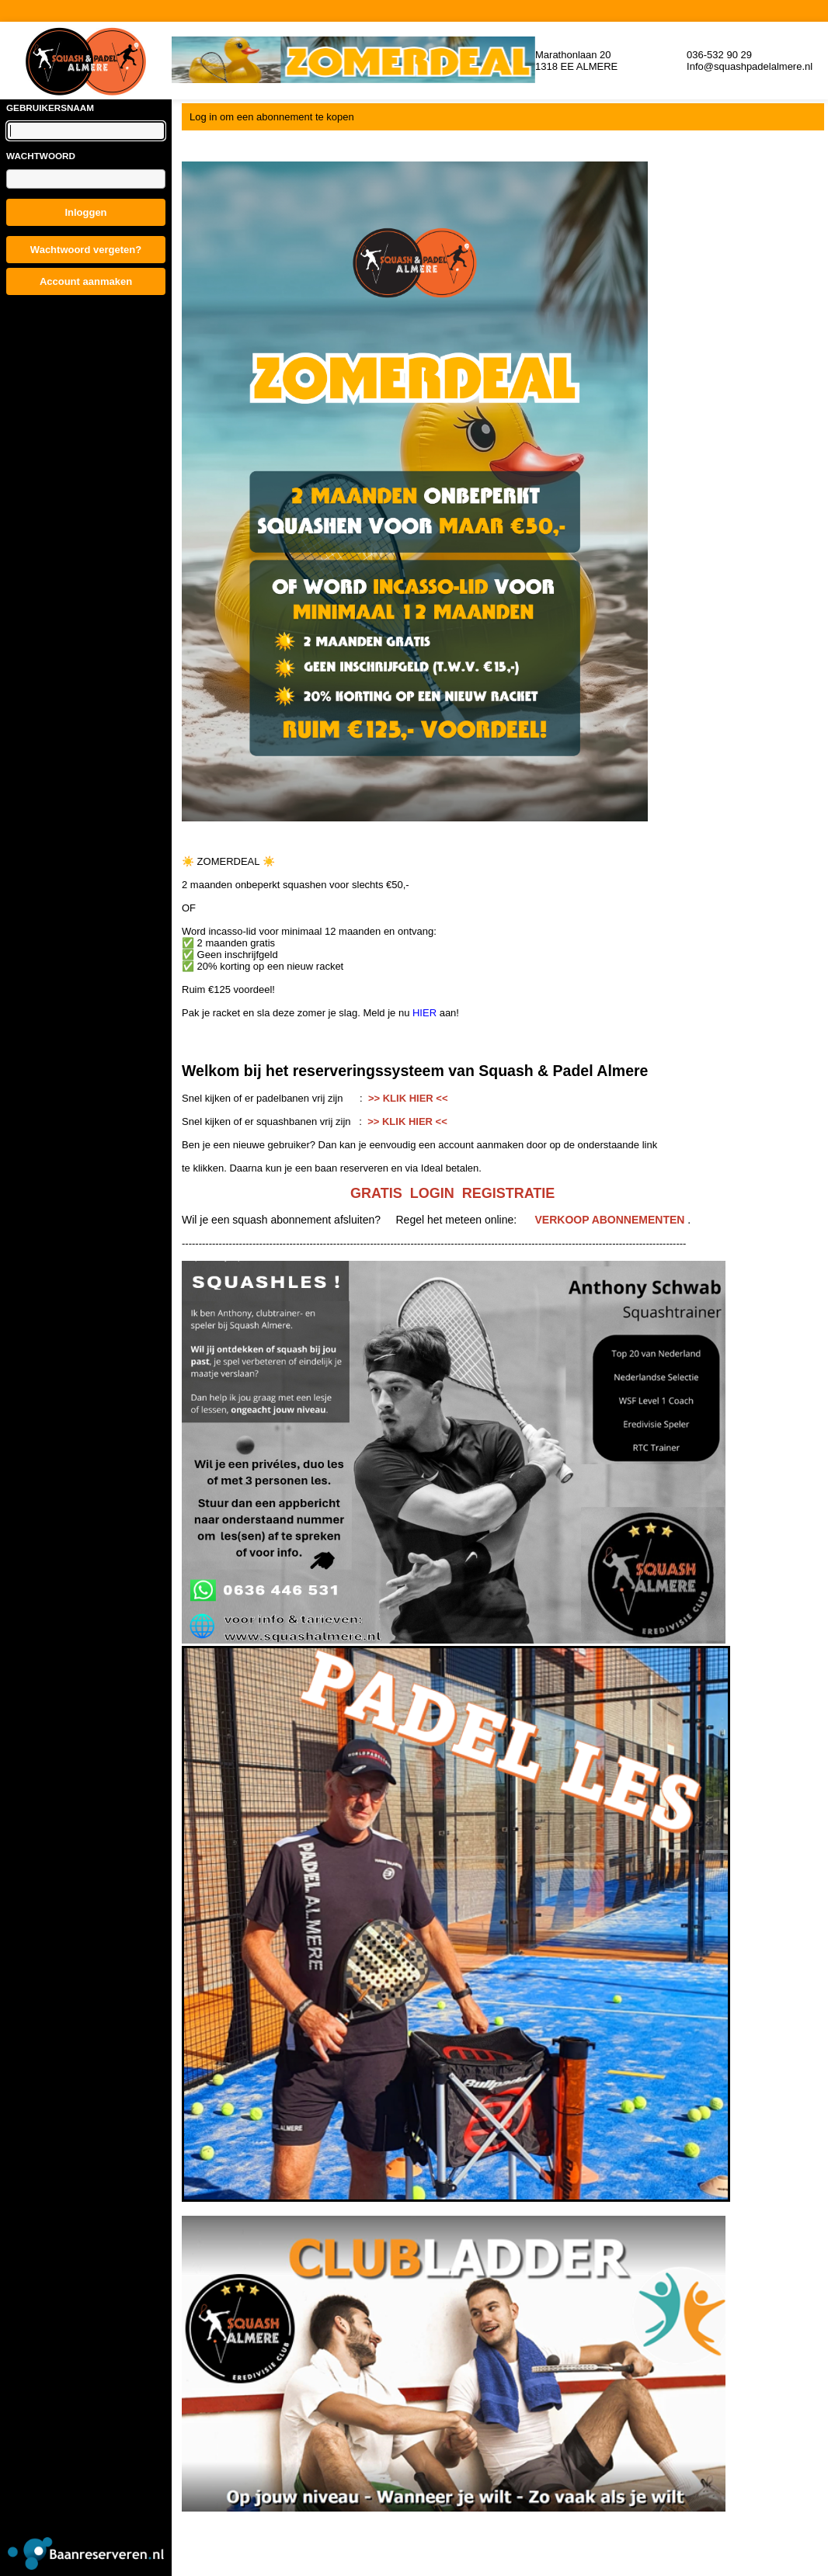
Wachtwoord (40, 156)
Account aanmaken (86, 281)
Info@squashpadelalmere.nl (749, 66)
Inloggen (85, 212)
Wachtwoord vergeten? (85, 249)
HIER (426, 1013)
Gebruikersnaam (50, 107)
